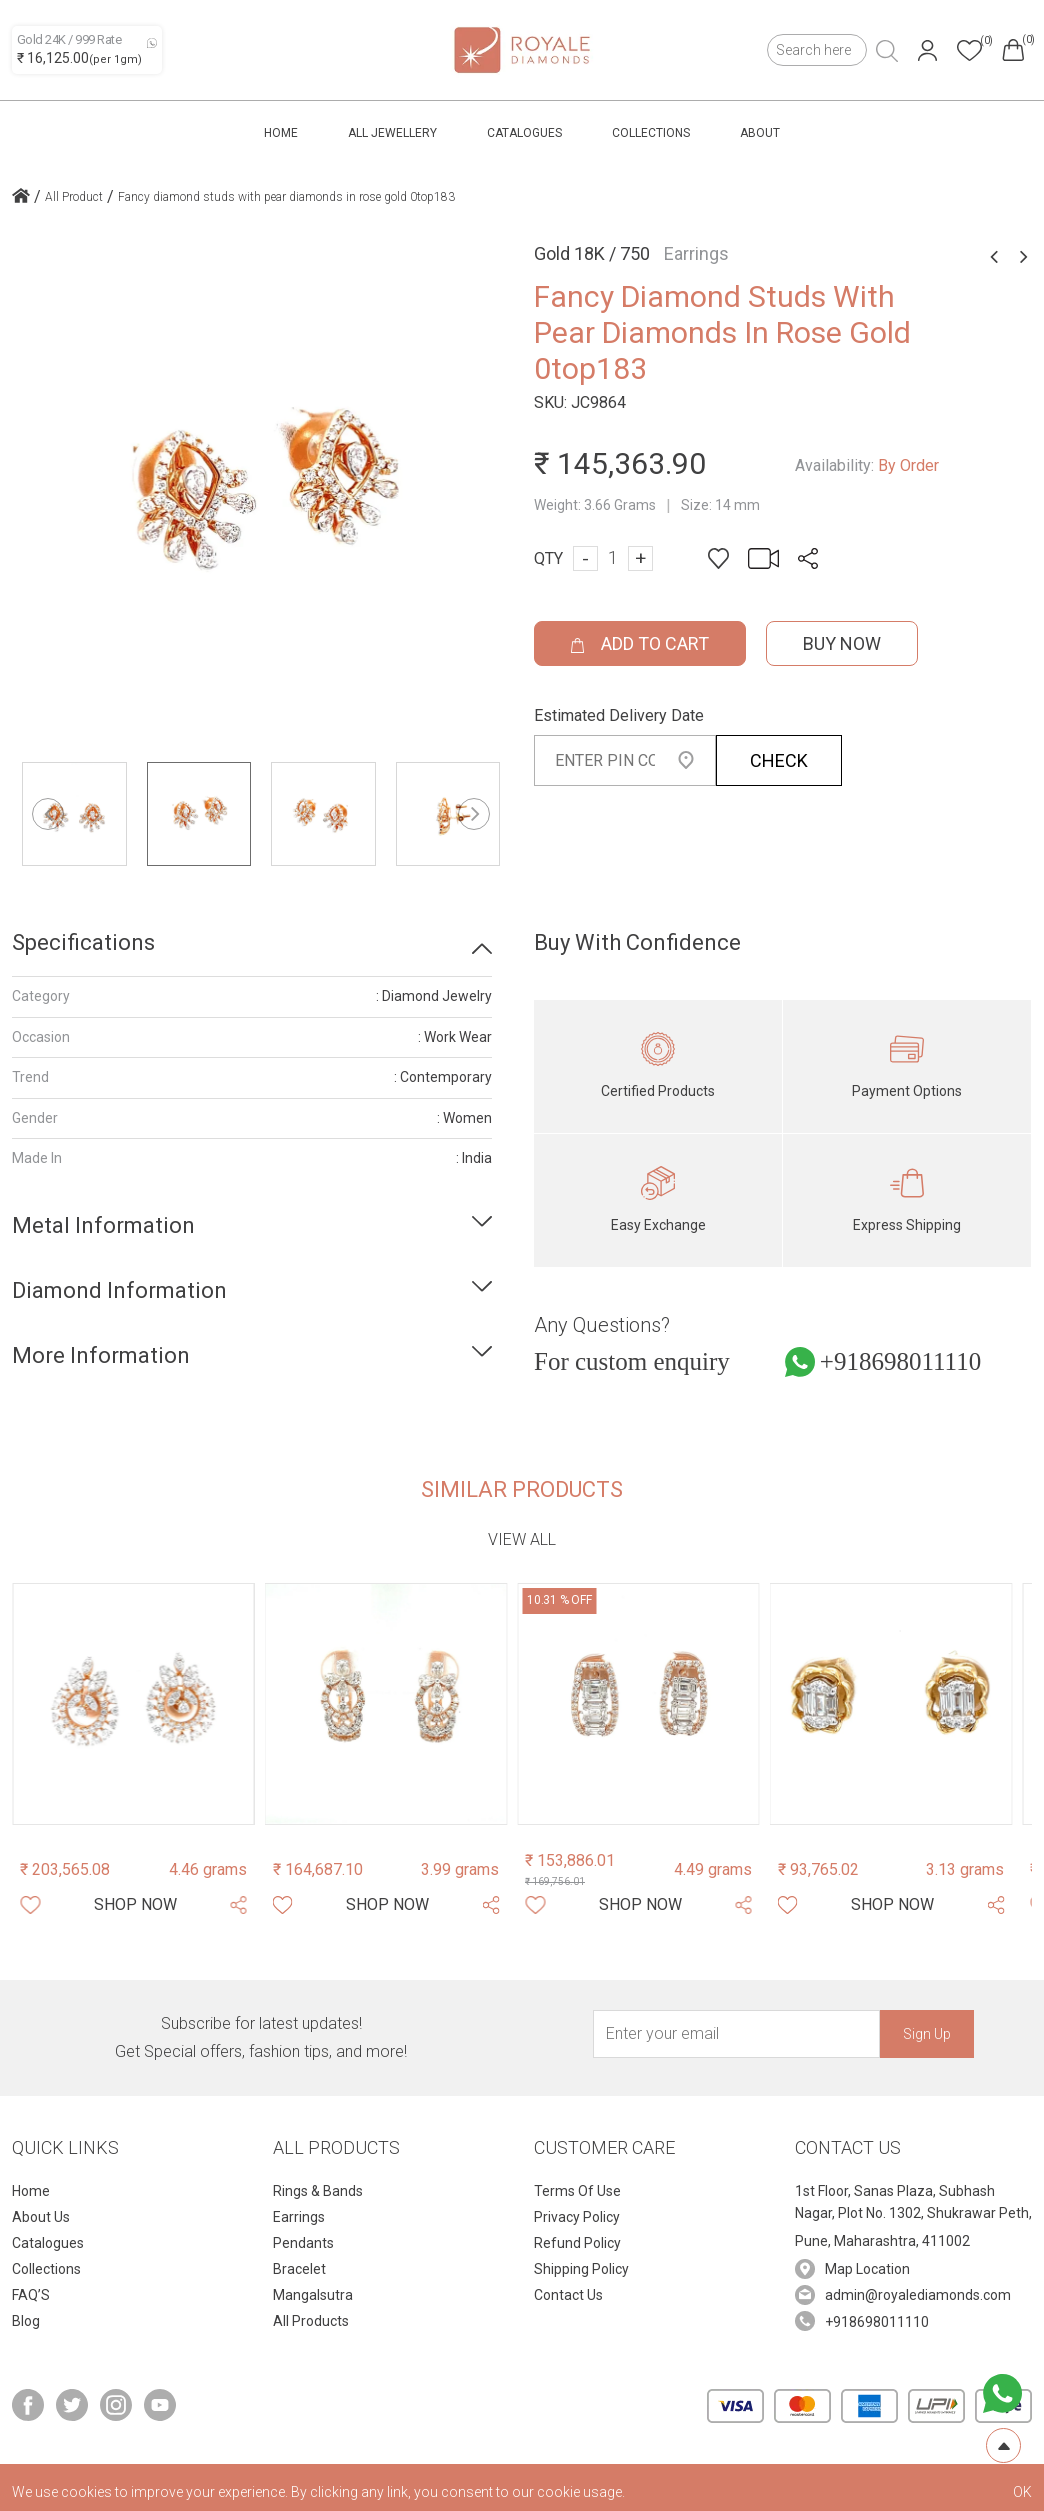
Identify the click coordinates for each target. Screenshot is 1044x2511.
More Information (101, 1355)
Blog (26, 2321)
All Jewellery (392, 133)
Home (281, 133)
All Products (311, 2321)
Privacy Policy (577, 2217)
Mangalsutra (313, 2295)
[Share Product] (238, 1905)
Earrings (299, 2217)
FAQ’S (31, 2295)
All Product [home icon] (74, 197)
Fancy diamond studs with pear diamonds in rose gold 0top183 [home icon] (286, 197)
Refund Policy (577, 2243)
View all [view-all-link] (522, 1539)
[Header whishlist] (969, 50)
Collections (651, 133)
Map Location (867, 2269)
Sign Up (927, 2034)
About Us (41, 2217)
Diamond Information (119, 1290)
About (760, 133)
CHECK (779, 760)
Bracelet (299, 2269)
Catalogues (524, 133)
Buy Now (842, 643)
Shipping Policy (581, 2269)
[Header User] (927, 50)
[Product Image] (133, 1704)
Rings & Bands (318, 2191)
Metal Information (103, 1225)
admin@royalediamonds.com (918, 2295)
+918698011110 (900, 1362)
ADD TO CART (640, 643)
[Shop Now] (135, 1905)
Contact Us (568, 2295)
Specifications (83, 942)
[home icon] (21, 198)
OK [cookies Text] (1022, 2492)
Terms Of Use (577, 2191)
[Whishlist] (30, 1905)
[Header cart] (1013, 50)
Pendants (303, 2243)
